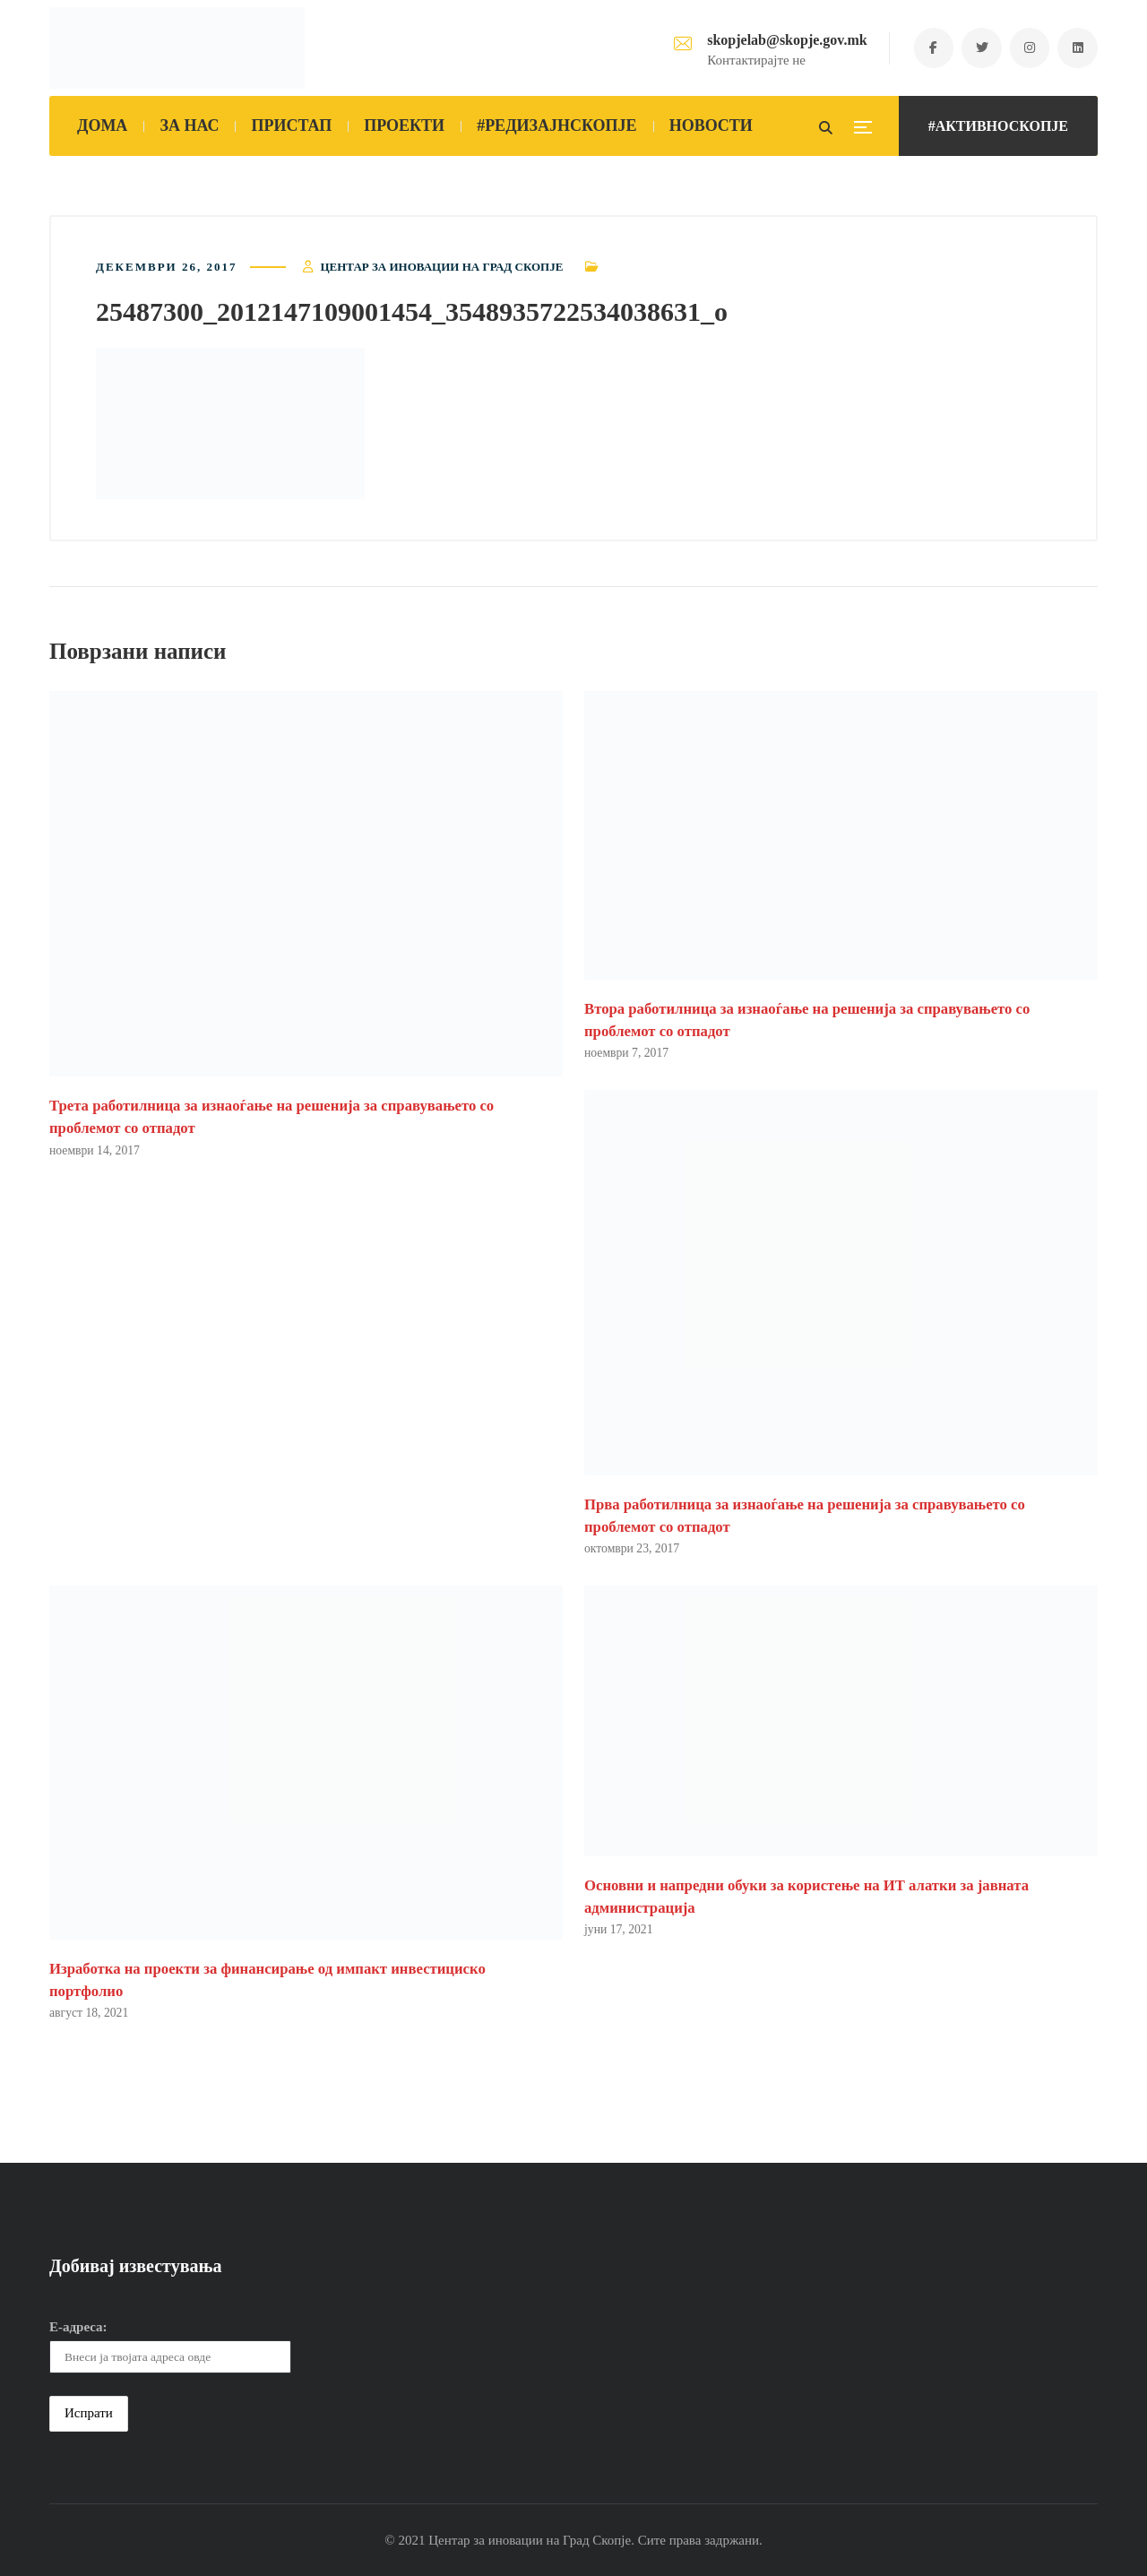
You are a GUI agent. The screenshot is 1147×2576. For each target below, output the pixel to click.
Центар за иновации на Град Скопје (441, 266)
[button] (230, 423)
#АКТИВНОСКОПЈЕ (998, 126)
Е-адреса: (78, 2327)
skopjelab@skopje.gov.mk (786, 40)
